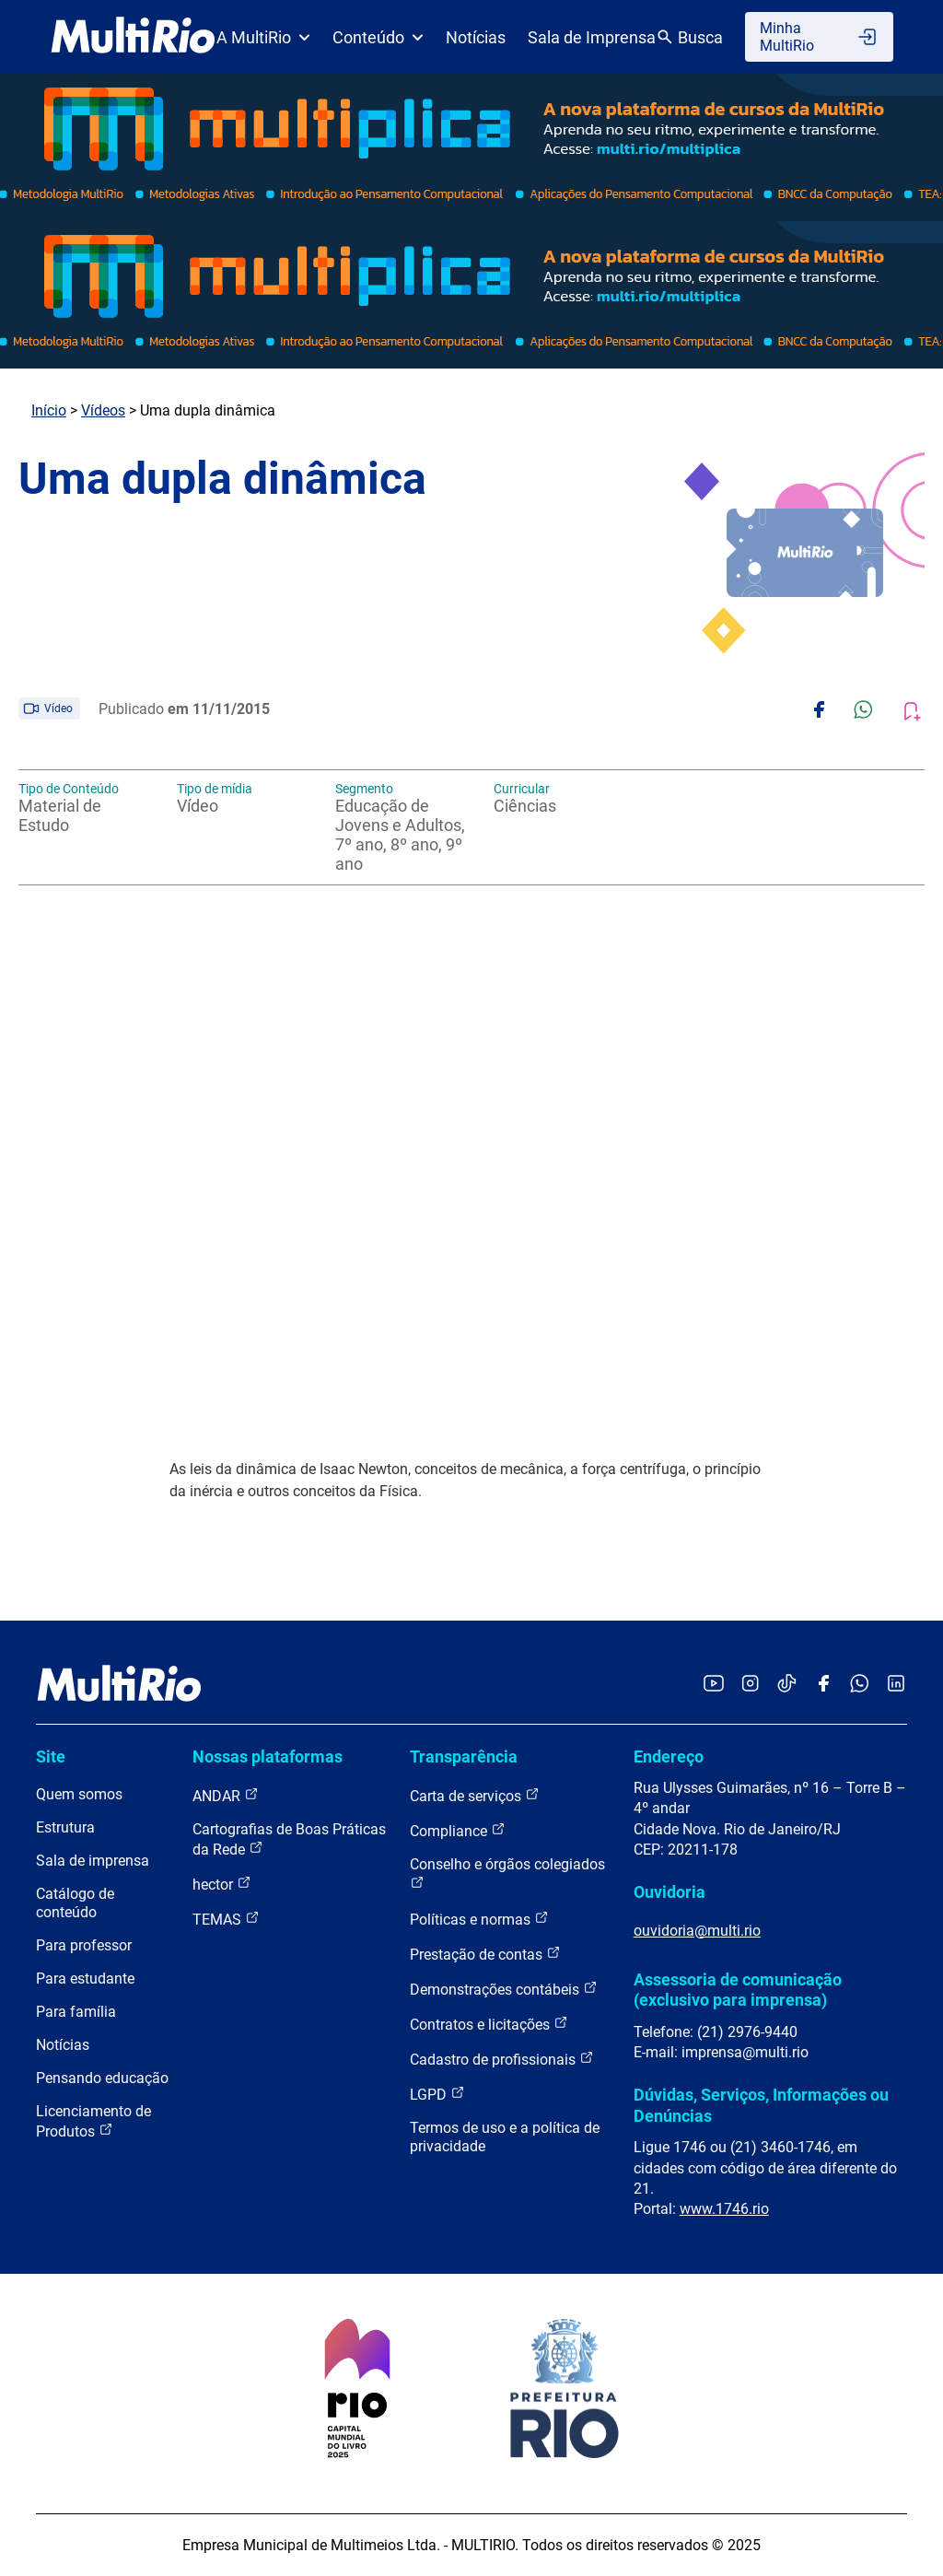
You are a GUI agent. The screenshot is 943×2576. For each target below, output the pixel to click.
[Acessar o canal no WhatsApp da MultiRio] (859, 1684)
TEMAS (226, 1918)
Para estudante (85, 1978)
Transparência (464, 1756)
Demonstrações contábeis (504, 1988)
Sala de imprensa (92, 1860)
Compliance (458, 1830)
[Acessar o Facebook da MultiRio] (823, 1684)
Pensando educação (102, 2078)
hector (221, 1883)
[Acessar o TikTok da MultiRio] (786, 1684)
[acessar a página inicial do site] (133, 37)
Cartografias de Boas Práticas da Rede (289, 1839)
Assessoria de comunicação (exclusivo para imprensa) (738, 1989)
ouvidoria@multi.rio (697, 1930)
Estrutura (65, 1827)
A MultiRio (263, 37)
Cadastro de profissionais (502, 2058)
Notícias (476, 37)
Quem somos (79, 1794)
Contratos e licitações (489, 2023)
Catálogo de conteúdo (75, 1903)
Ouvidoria (669, 1892)
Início (48, 410)
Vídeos (103, 410)
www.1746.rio (724, 2209)
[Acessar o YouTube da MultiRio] (714, 1684)
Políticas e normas (479, 1918)
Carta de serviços (475, 1795)
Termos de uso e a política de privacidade (505, 2137)
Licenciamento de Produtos (93, 2121)
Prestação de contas (485, 1953)
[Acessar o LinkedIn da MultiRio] (896, 1684)
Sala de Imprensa (592, 37)
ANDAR (225, 1795)
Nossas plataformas (267, 1756)
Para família (76, 2011)
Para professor (84, 1945)
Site (50, 1756)
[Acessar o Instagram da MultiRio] (750, 1684)
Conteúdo (378, 37)
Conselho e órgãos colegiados (507, 1873)
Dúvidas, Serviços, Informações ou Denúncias (761, 2105)
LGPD (437, 2093)
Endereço (669, 1756)
